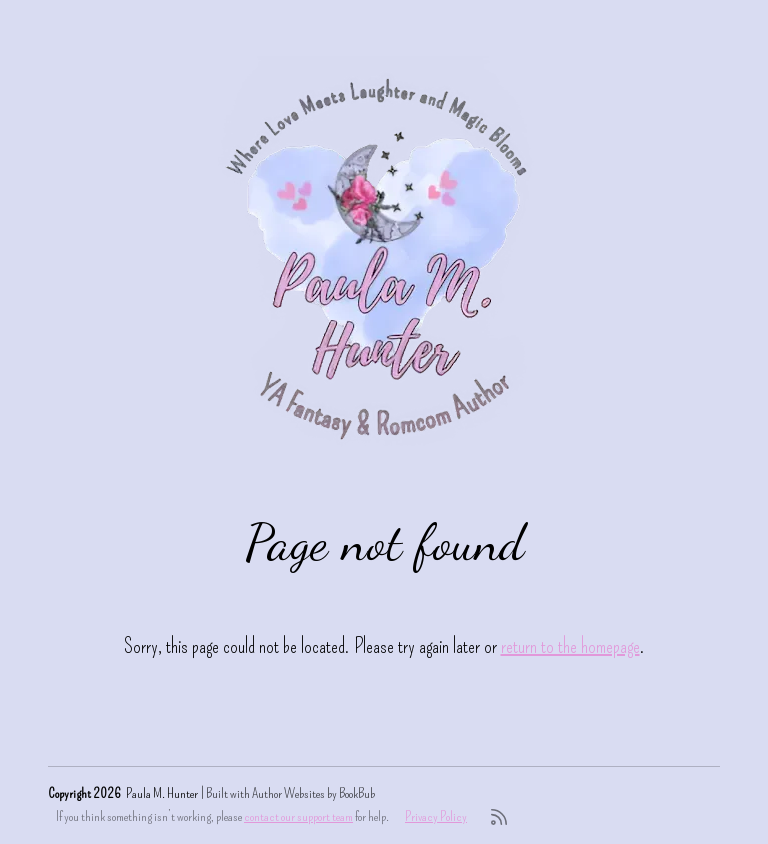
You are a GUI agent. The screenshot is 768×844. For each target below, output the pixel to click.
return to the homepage (570, 646)
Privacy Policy (436, 816)
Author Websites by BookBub (313, 793)
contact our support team (298, 816)
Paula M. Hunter (162, 793)
